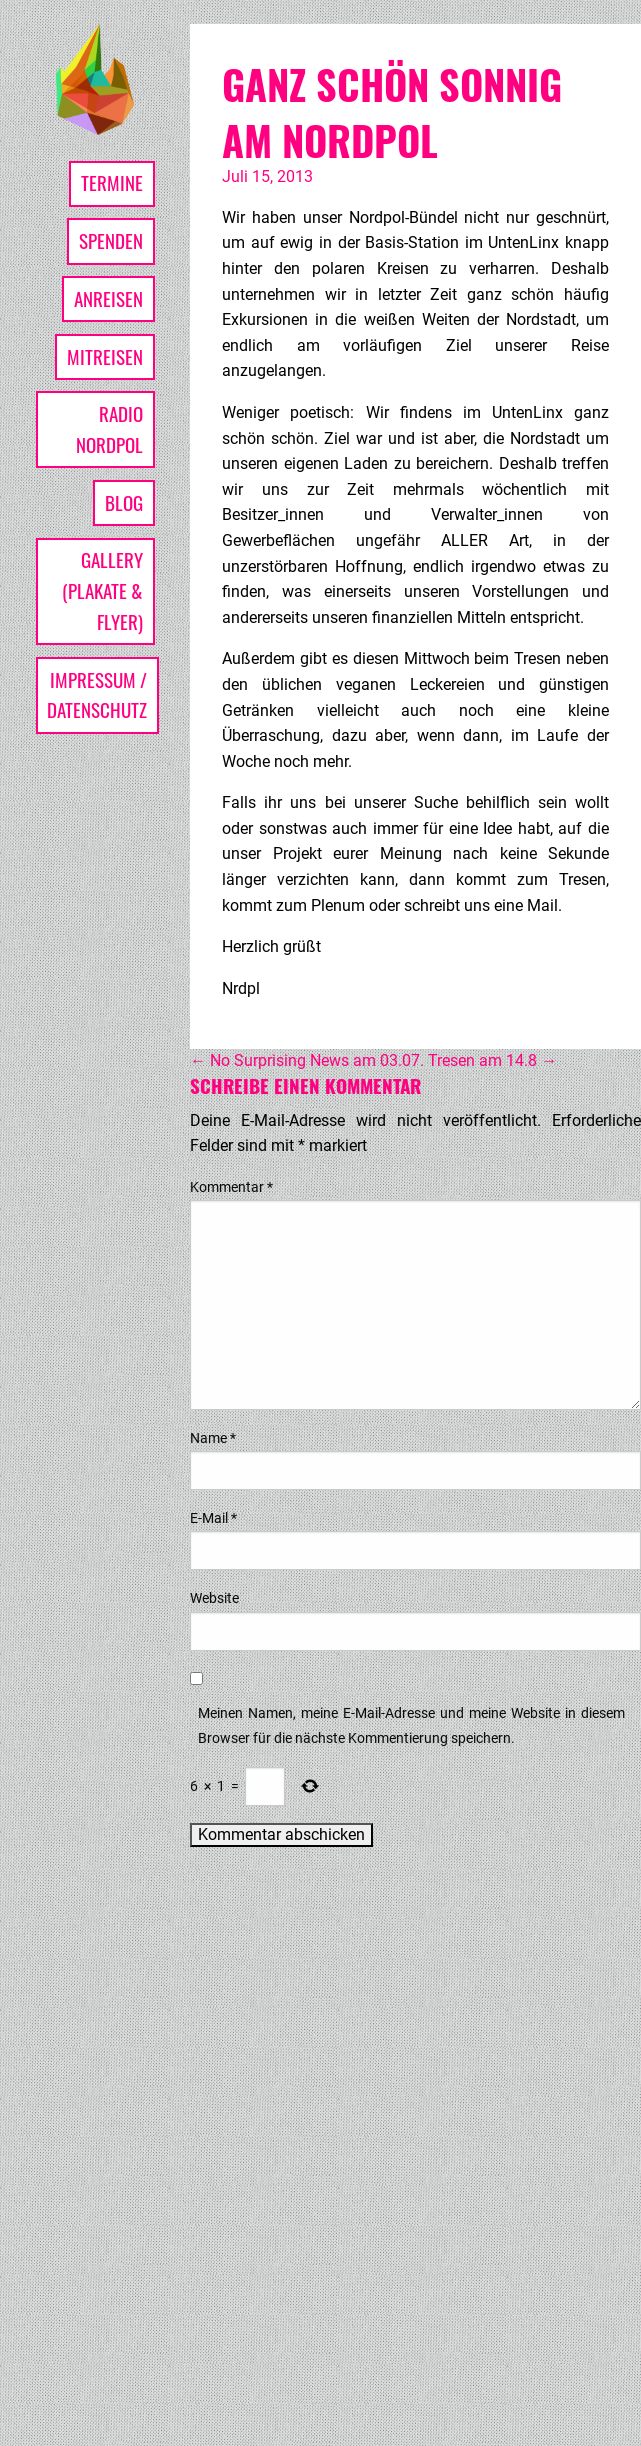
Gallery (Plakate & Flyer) (102, 590)
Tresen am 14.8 (492, 1060)
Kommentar (231, 1187)
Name (213, 1438)
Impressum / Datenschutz (97, 695)
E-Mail (213, 1518)
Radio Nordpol (109, 429)
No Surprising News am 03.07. (307, 1060)
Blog (124, 502)
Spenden (111, 240)
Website (214, 1598)
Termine (112, 182)
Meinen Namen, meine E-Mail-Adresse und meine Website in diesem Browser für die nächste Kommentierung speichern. (411, 1725)
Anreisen (108, 298)
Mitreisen (105, 356)
